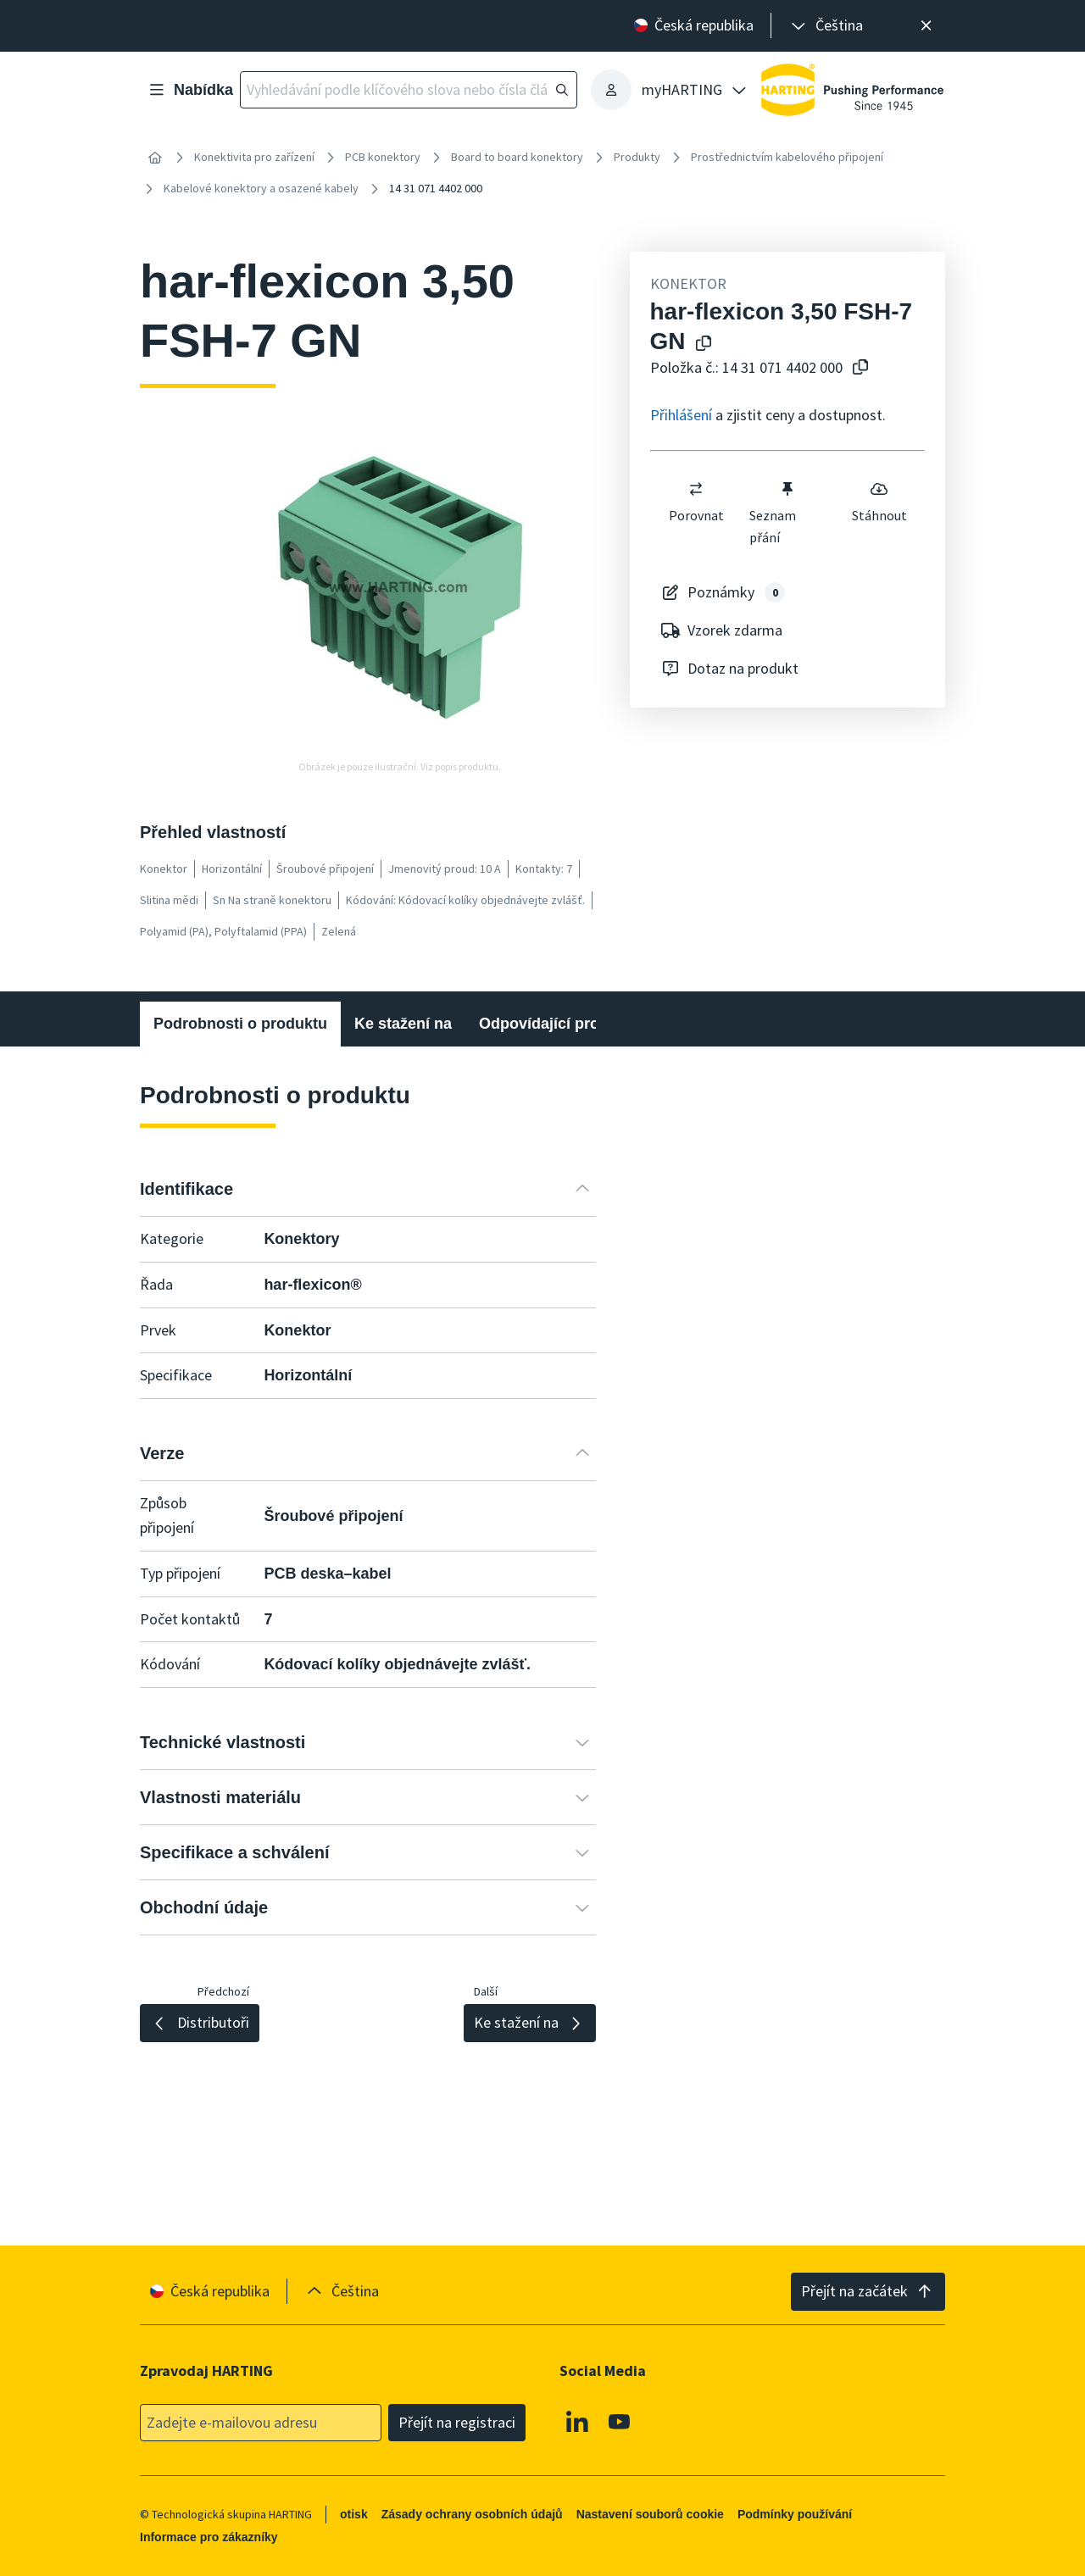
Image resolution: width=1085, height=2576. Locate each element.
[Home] (155, 157)
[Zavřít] (926, 26)
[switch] (696, 489)
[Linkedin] (577, 2421)
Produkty (637, 156)
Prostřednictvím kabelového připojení (787, 156)
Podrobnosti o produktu (240, 1023)
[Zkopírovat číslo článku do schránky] (860, 368)
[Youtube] (619, 2421)
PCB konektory (382, 156)
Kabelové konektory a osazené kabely (261, 188)
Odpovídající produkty (559, 1023)
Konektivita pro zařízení (254, 156)
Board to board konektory (517, 156)
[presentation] (825, 26)
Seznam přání (773, 513)
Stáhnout (878, 502)
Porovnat (695, 502)
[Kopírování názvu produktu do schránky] (703, 344)
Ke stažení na (403, 1023)
